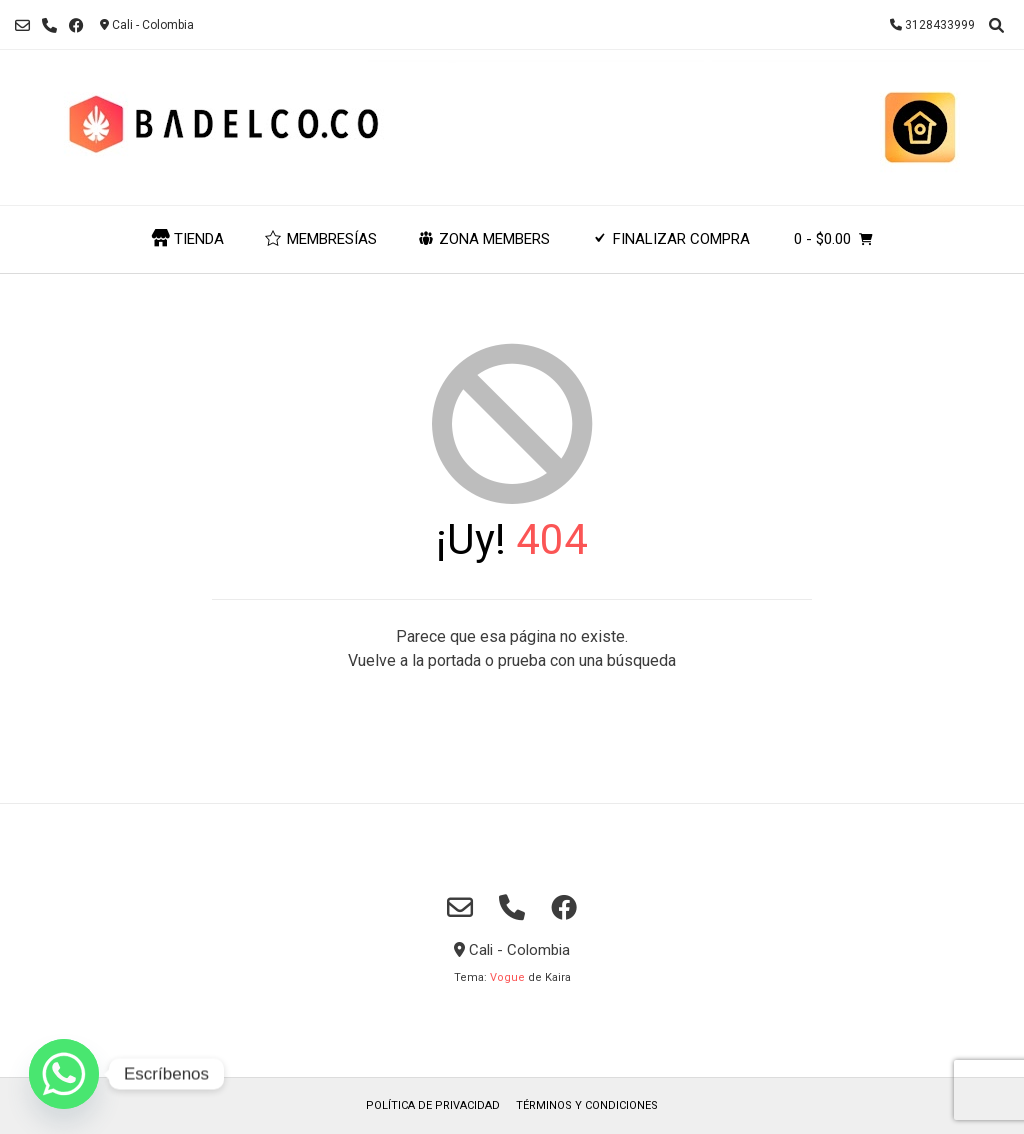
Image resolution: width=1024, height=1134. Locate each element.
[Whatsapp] (64, 1074)
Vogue (507, 977)
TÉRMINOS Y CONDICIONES (587, 1105)
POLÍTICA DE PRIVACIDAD (433, 1105)
